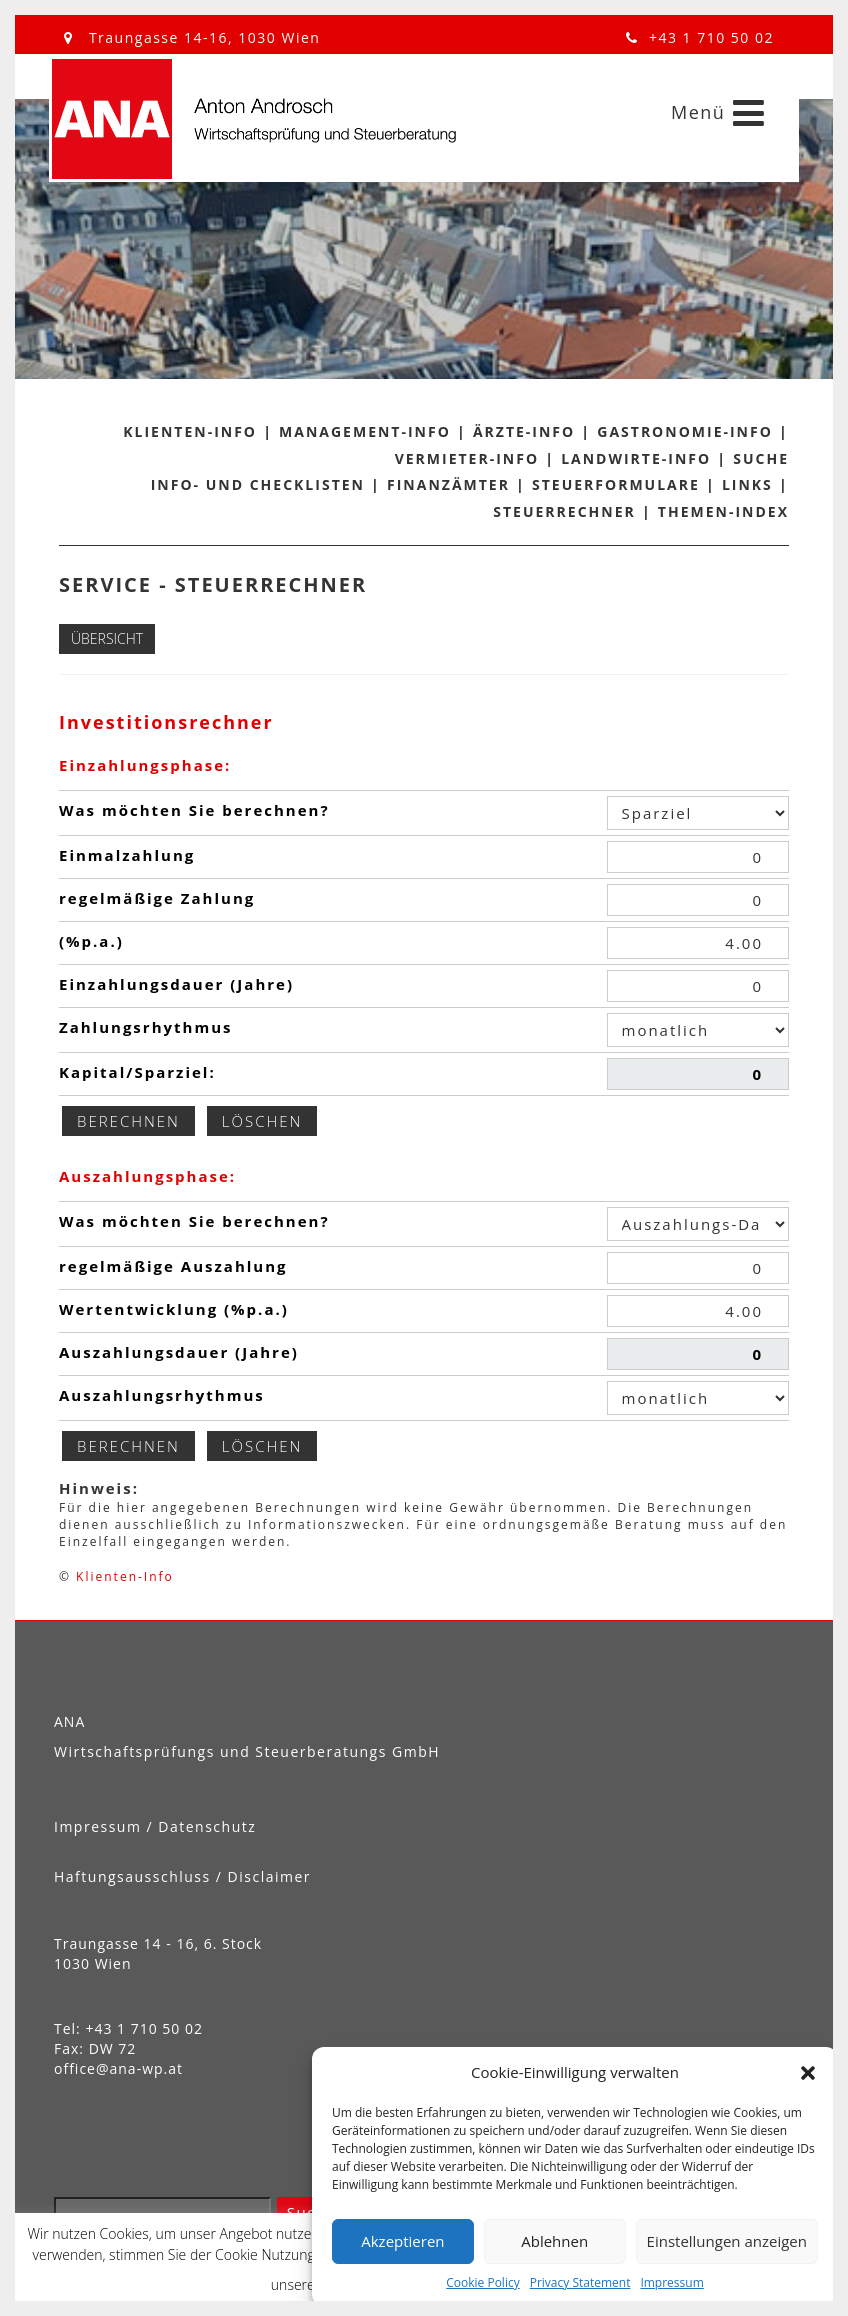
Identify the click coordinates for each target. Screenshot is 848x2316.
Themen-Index (723, 511)
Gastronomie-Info (685, 431)
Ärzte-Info (524, 431)
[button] (808, 2073)
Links (747, 484)
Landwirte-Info (636, 458)
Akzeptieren (402, 2241)
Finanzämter (448, 484)
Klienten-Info (190, 431)
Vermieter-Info (467, 458)
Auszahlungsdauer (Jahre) (179, 1352)
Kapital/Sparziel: (137, 1072)
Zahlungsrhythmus (145, 1027)
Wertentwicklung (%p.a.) (174, 1309)
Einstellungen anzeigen (727, 2241)
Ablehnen (554, 2241)
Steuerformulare (616, 484)
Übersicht (107, 638)
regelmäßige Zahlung (157, 898)
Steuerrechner (564, 511)
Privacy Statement (580, 2282)
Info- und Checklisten (258, 484)
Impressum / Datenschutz (155, 1826)
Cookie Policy (482, 2282)
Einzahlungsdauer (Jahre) (176, 984)
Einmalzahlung (127, 855)
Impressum (671, 2282)
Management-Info (365, 431)
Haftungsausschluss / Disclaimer (182, 1876)
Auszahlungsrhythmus (162, 1395)
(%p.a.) (91, 941)
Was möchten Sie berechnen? (194, 810)
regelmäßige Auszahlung (173, 1266)
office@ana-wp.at (118, 2068)
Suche (761, 458)
